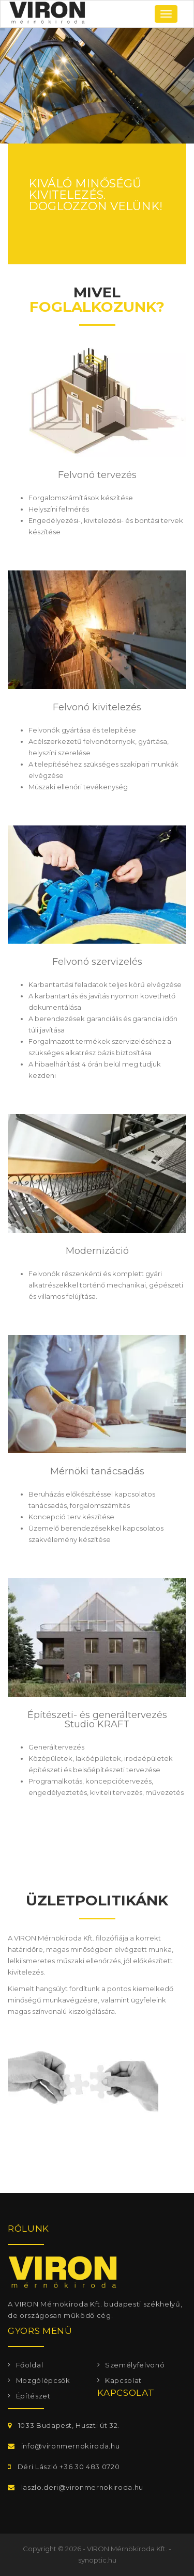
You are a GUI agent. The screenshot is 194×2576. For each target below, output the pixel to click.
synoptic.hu (97, 2560)
